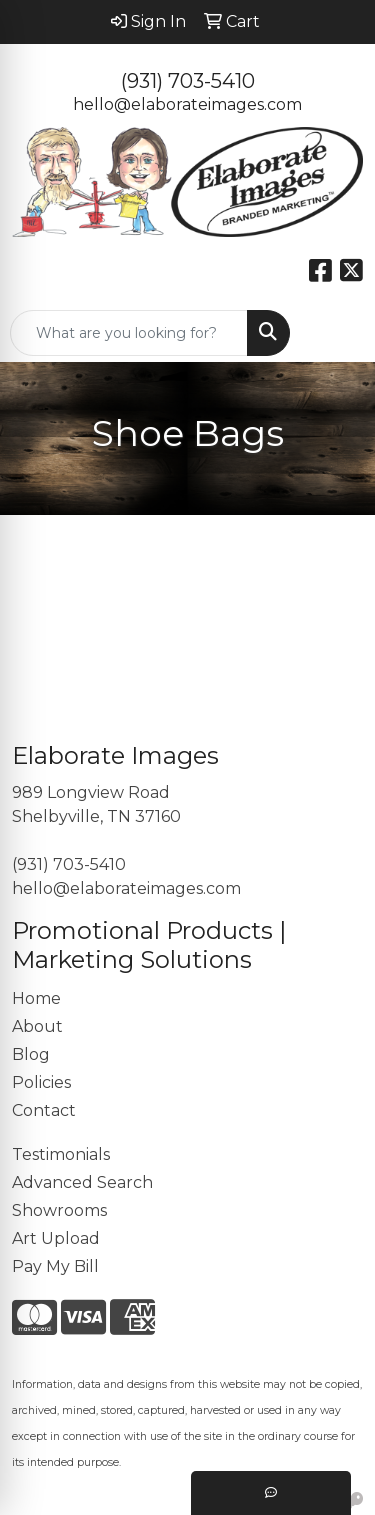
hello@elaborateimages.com (187, 104)
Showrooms (59, 1210)
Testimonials (61, 1154)
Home (36, 998)
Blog (31, 1054)
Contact (44, 1110)
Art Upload (56, 1238)
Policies (41, 1082)
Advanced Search (82, 1182)
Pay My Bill (55, 1266)
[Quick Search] (129, 333)
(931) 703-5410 (188, 81)
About (37, 1026)
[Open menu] (335, 333)
